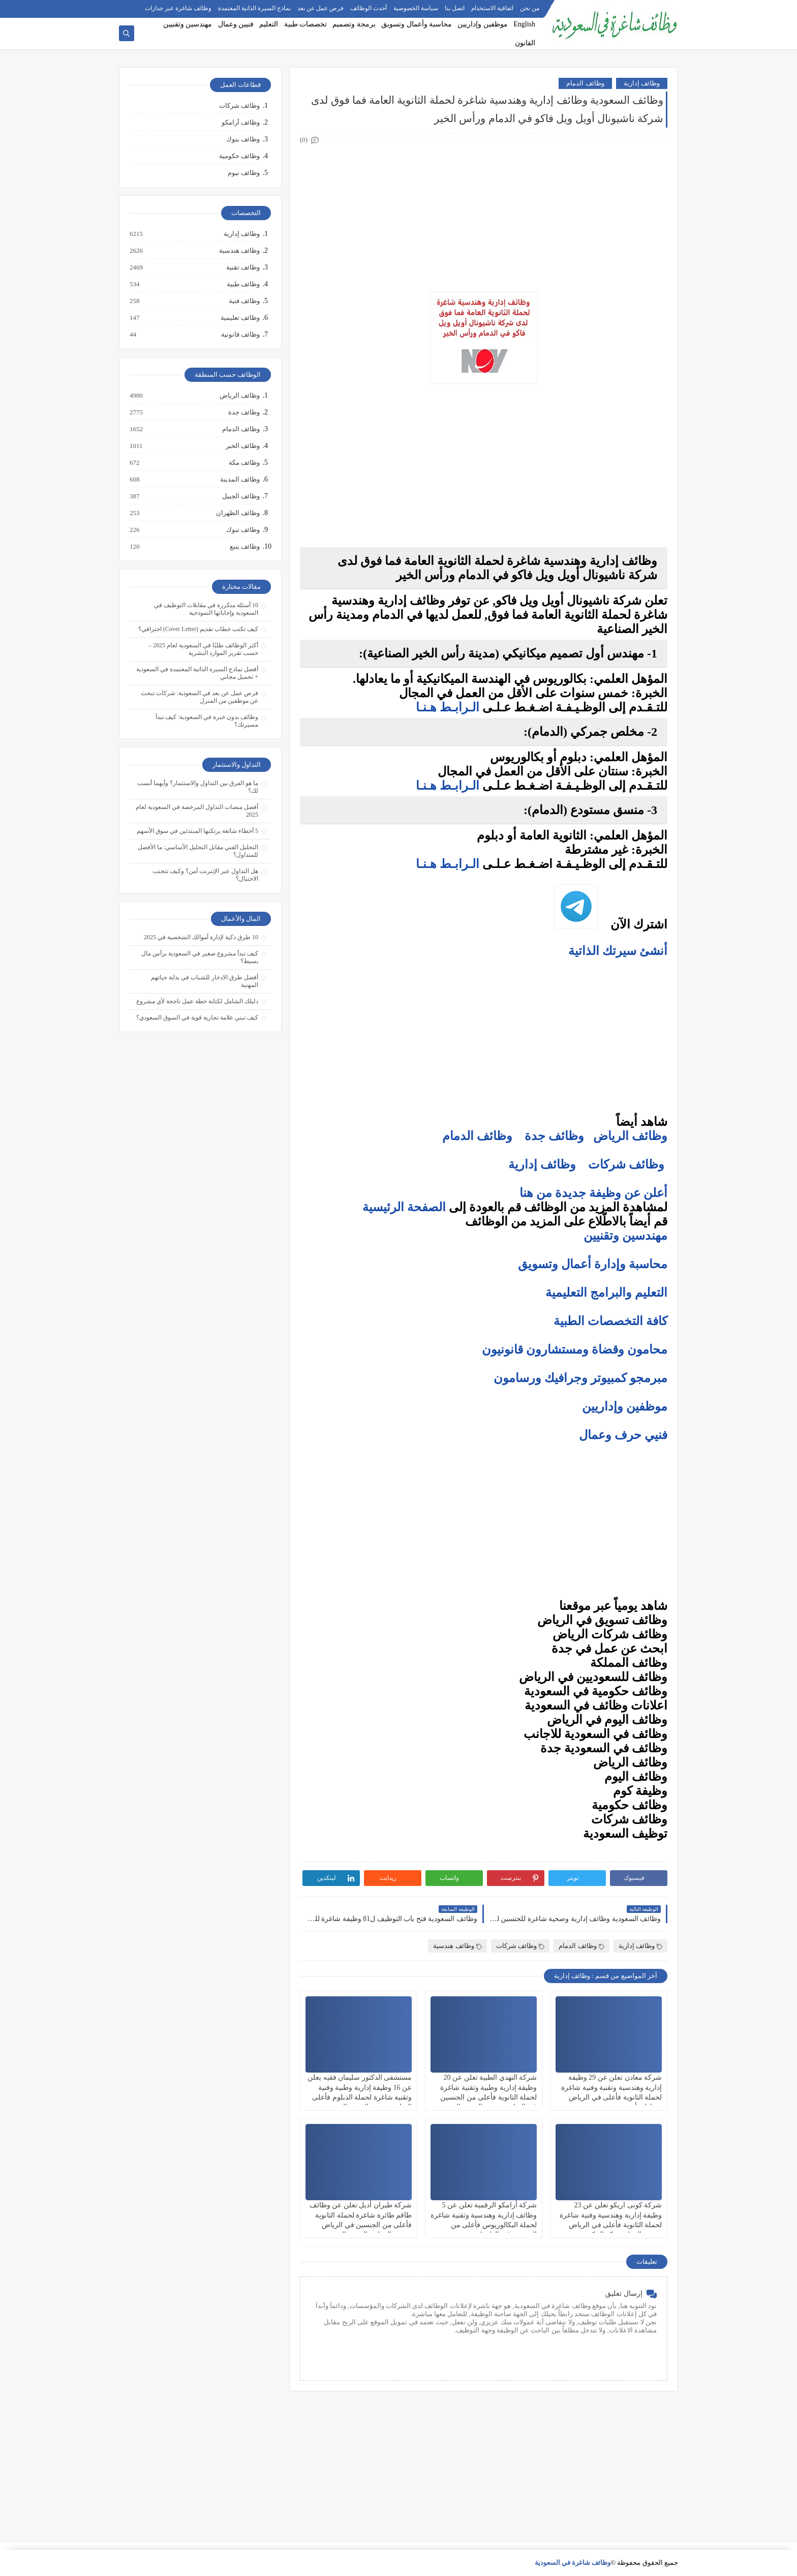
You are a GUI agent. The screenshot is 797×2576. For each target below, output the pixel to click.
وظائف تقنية (242, 267)
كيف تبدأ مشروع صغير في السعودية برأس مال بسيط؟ (199, 957)
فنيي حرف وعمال (623, 1435)
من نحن (529, 8)
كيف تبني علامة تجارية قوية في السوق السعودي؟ (197, 1017)
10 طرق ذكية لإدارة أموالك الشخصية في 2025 (201, 937)
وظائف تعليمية (240, 318)
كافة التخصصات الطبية (610, 1321)
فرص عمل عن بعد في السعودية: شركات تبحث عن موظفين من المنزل (199, 697)
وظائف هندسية (457, 1946)
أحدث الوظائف (368, 8)
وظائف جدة (554, 1136)
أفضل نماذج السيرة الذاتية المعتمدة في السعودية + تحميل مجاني (197, 673)
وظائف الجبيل (240, 496)
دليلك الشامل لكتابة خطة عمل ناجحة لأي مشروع (197, 1001)
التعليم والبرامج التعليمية (606, 1292)
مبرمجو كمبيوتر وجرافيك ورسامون (580, 1378)
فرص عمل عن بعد (320, 8)
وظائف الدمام (585, 83)
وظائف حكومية (239, 156)
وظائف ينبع (244, 547)
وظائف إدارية (642, 83)
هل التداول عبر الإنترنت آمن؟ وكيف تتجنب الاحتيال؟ (205, 874)
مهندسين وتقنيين (187, 24)
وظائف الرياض (630, 1136)
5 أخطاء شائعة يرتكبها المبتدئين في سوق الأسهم (197, 830)
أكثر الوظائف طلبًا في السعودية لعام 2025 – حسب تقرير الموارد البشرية (203, 649)
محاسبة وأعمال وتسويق (416, 24)
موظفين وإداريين (482, 24)
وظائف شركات (626, 1164)
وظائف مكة (244, 463)
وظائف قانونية (240, 335)
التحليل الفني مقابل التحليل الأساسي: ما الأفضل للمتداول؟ (198, 851)
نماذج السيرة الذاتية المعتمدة (254, 8)
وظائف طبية (243, 284)
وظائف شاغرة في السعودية (573, 2562)
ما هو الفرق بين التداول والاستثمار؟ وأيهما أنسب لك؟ (197, 787)
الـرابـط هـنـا (447, 707)
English (524, 24)
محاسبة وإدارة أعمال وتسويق (592, 1264)
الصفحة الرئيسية (404, 1207)
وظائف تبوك (242, 530)
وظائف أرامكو (241, 122)
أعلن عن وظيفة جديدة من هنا (593, 1193)
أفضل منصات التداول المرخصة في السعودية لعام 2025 (197, 810)
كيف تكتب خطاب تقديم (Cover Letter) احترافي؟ (198, 629)
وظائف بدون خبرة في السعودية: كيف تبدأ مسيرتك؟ (207, 720)
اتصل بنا (455, 8)
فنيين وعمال (236, 24)
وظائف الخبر (242, 446)
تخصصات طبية (305, 24)
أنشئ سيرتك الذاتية (616, 950)
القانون (525, 43)
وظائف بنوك (243, 139)
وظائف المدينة (239, 479)
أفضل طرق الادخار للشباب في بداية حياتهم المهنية (204, 981)
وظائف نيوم (244, 172)
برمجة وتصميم (354, 24)
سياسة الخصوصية (415, 8)
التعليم (268, 24)
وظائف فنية (244, 301)
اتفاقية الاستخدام (492, 8)
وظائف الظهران (237, 513)
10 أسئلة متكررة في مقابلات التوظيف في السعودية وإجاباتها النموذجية (206, 609)
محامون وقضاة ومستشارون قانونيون (574, 1349)
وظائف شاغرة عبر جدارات (178, 8)
